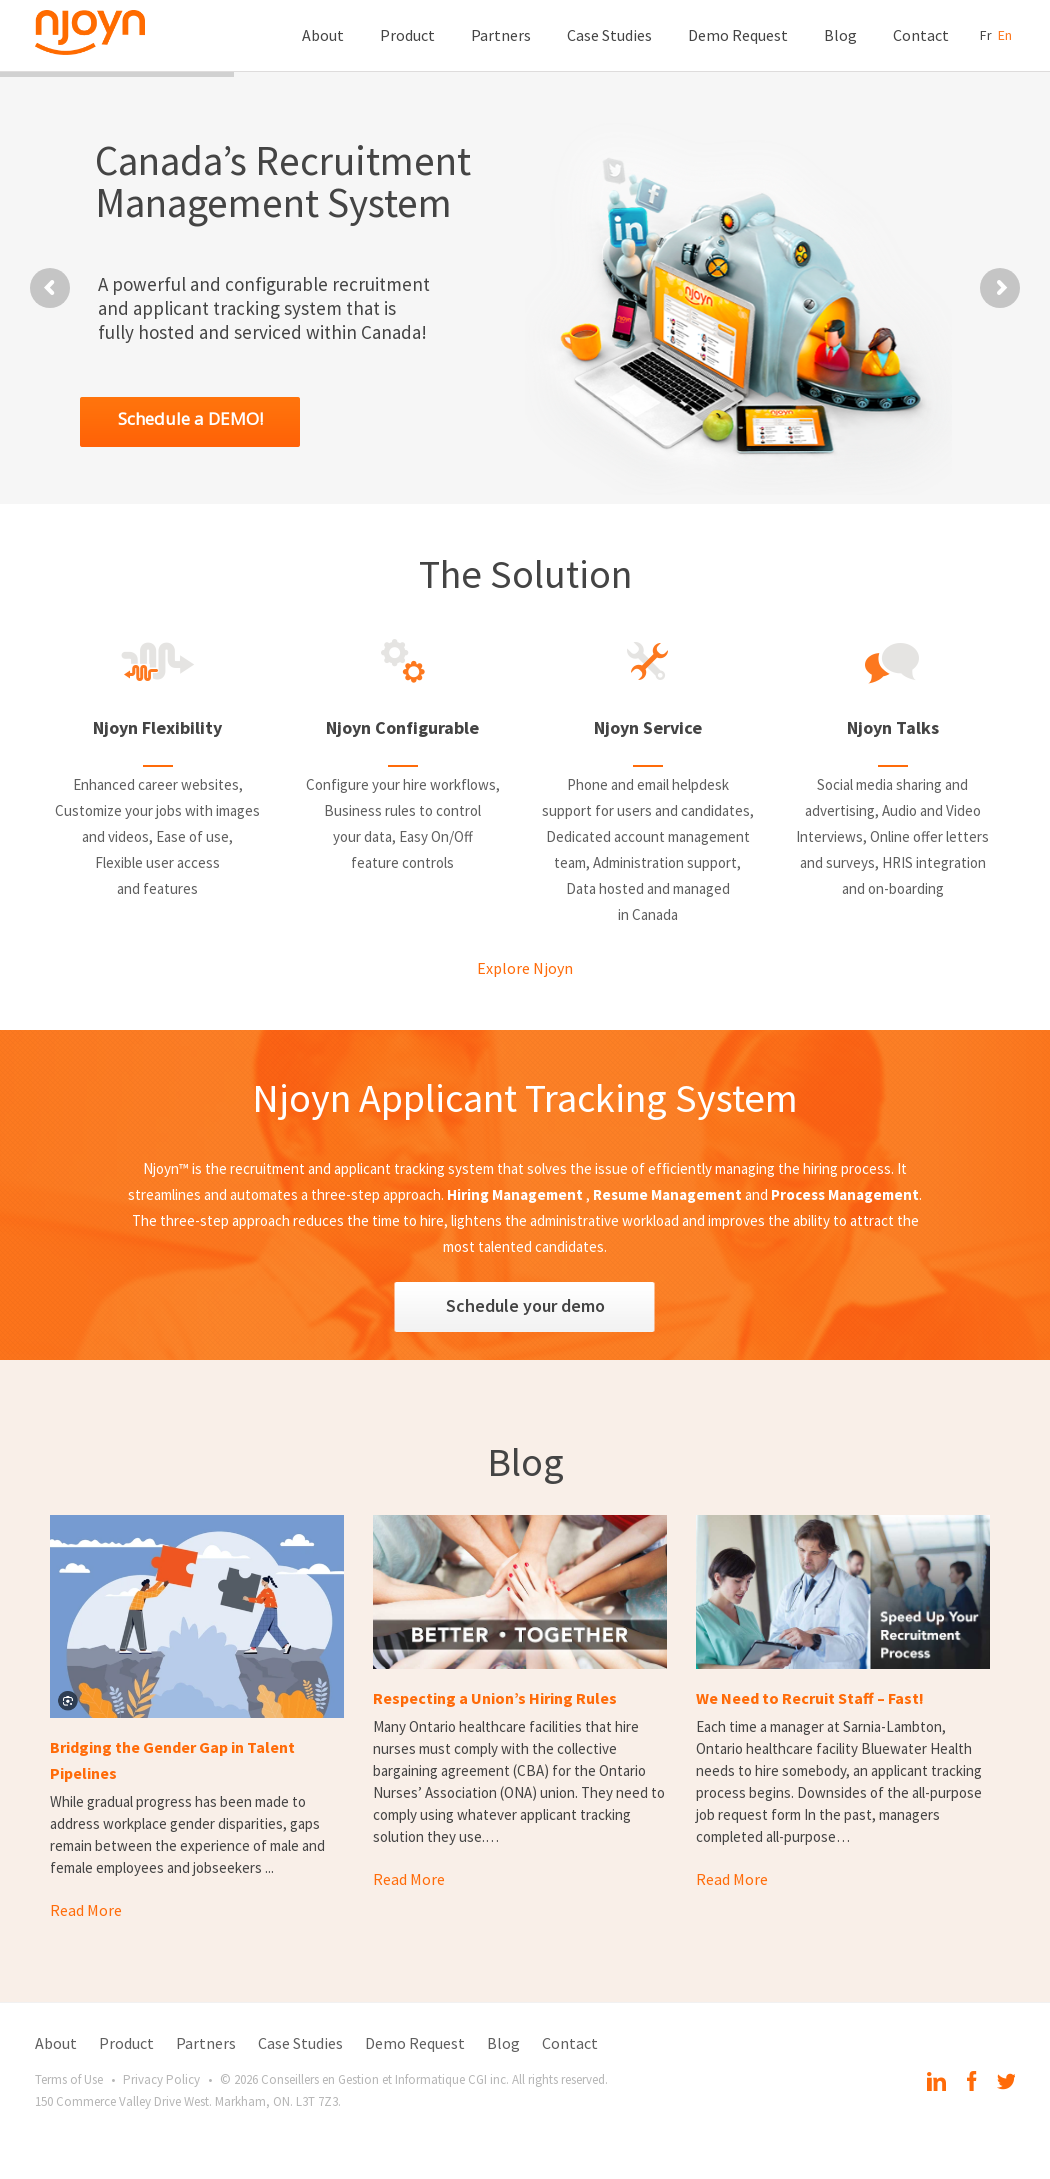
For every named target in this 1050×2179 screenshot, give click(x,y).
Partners (501, 35)
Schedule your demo (525, 1305)
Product (407, 35)
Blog (840, 35)
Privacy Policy (161, 2079)
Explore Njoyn (525, 968)
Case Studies (609, 35)
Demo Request (738, 35)
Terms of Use (69, 2079)
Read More (86, 1910)
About (323, 35)
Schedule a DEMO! (190, 418)
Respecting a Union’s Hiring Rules (495, 1698)
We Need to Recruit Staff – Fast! (810, 1698)
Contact (921, 35)
